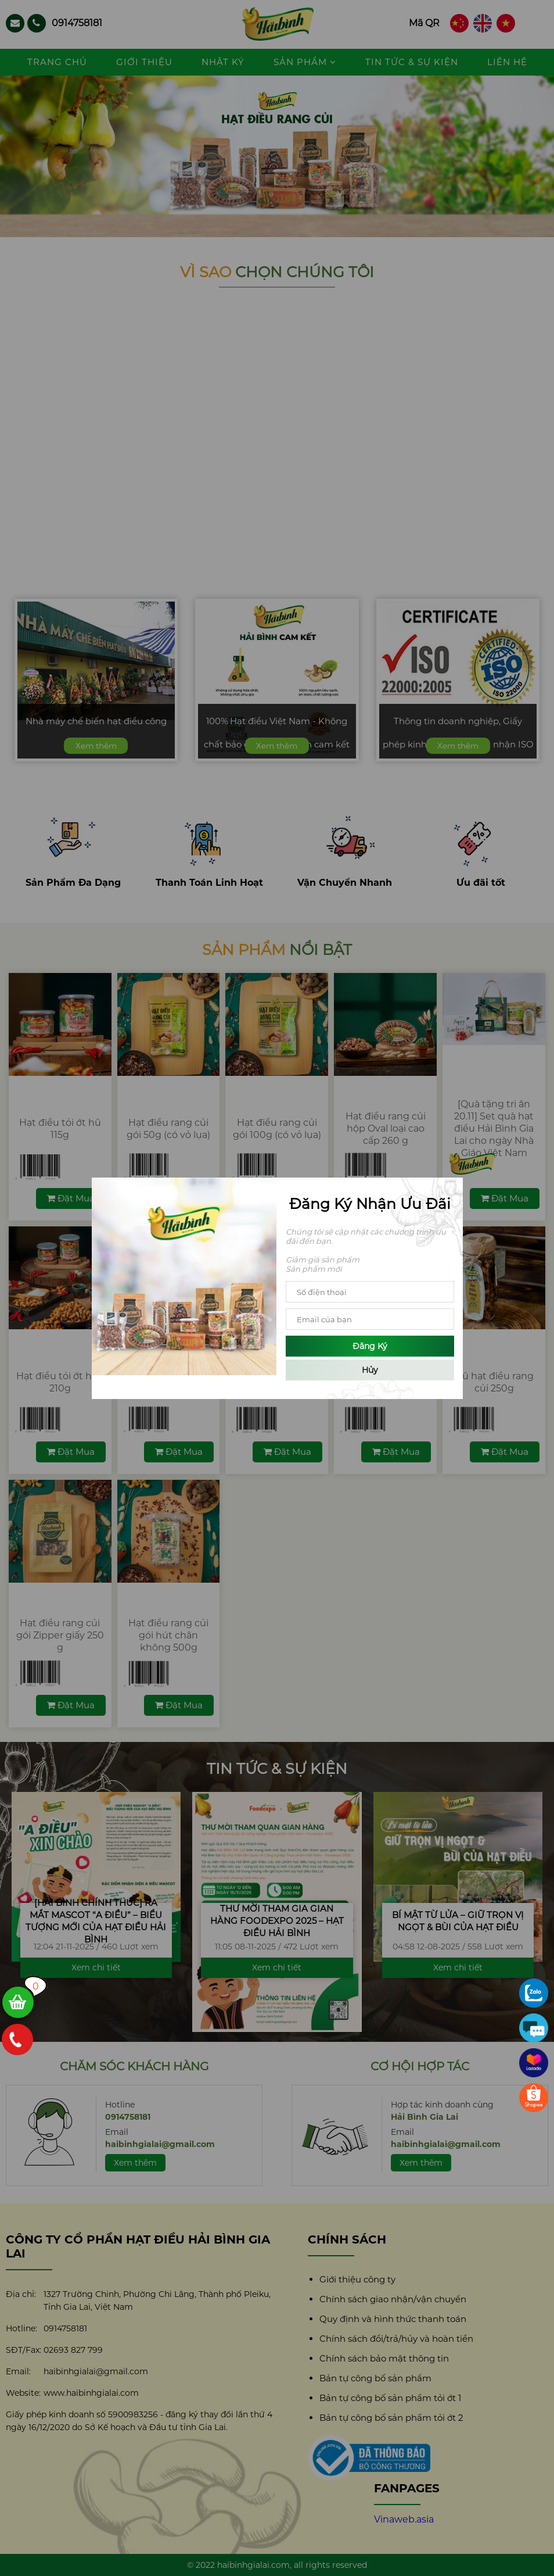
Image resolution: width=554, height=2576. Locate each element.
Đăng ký (369, 1346)
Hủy (370, 1370)
